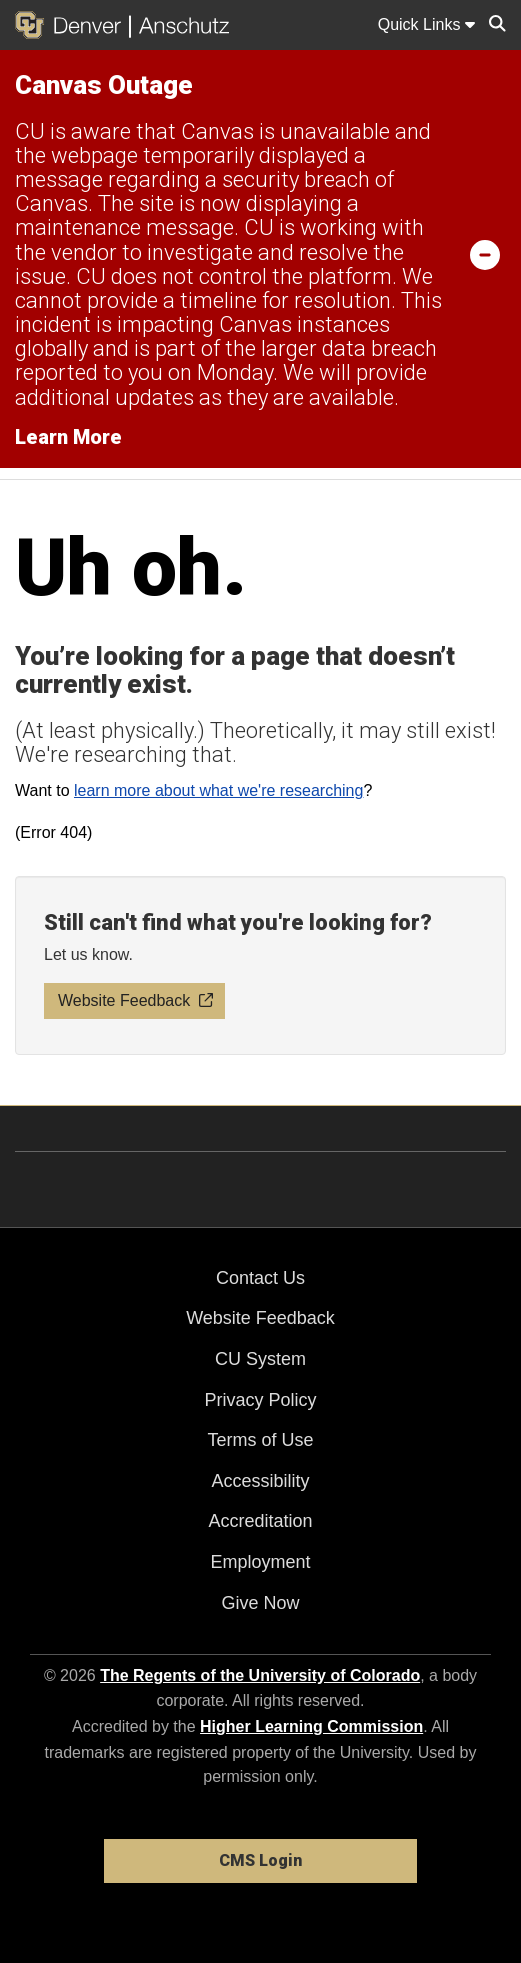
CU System (260, 1359)
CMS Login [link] (260, 1860)
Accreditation (260, 1521)
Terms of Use (260, 1440)
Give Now (260, 1603)
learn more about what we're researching (218, 790)
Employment (260, 1562)
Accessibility (260, 1481)
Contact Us (260, 1278)
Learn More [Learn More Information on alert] (68, 437)
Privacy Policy (260, 1400)
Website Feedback (260, 1318)
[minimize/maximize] (485, 254)
